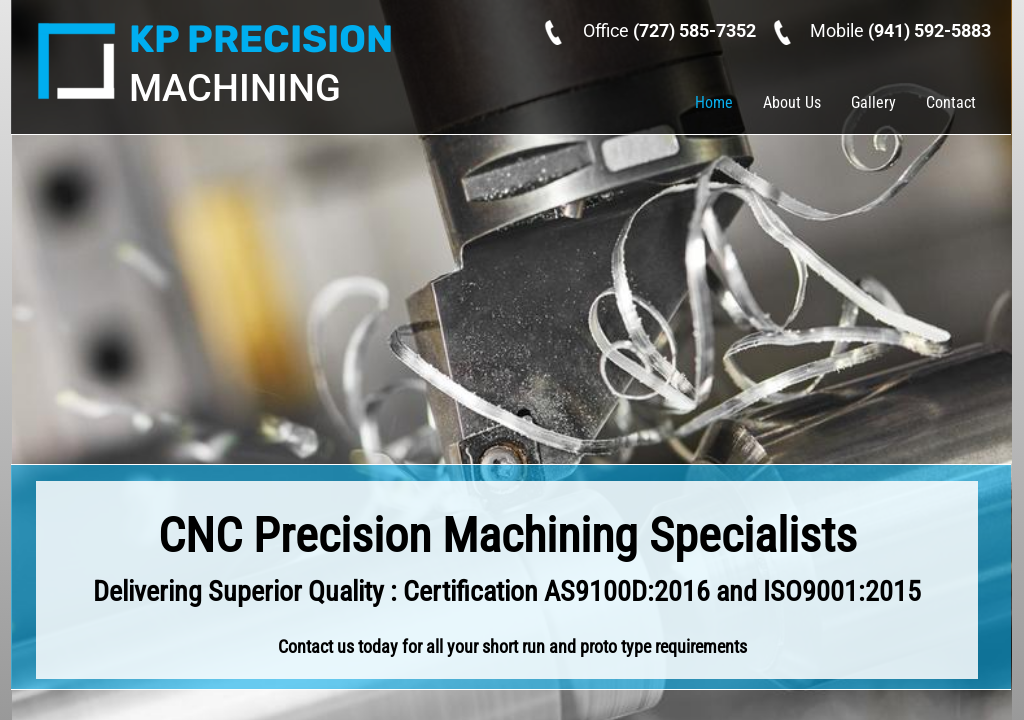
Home (714, 102)
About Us (792, 102)
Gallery (873, 102)
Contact (951, 102)
